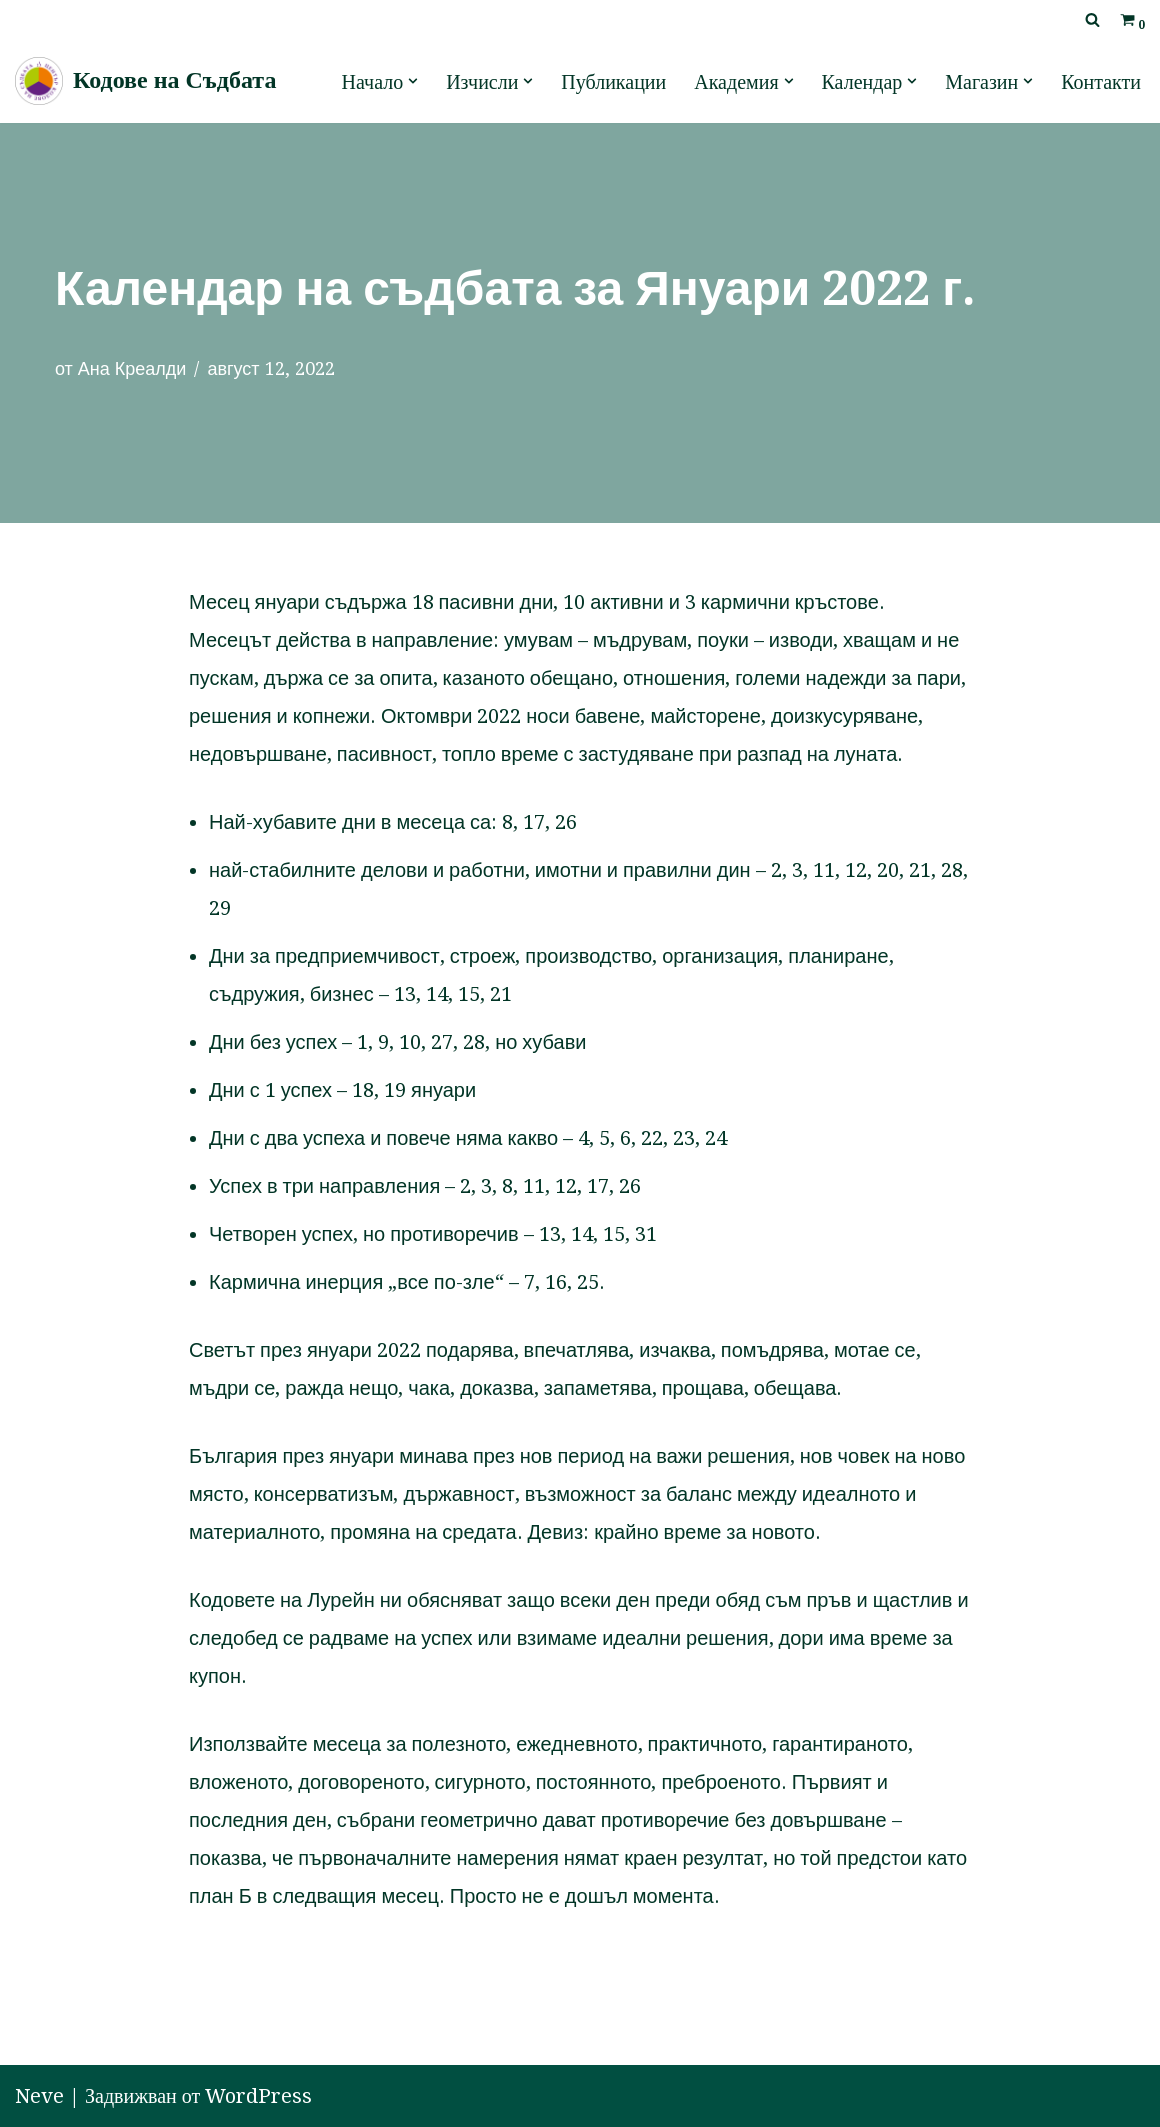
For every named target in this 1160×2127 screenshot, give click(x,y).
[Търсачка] (1092, 19)
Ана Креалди (132, 368)
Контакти (1101, 82)
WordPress (258, 2096)
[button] (413, 81)
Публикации (613, 82)
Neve (39, 2096)
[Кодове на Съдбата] (145, 81)
